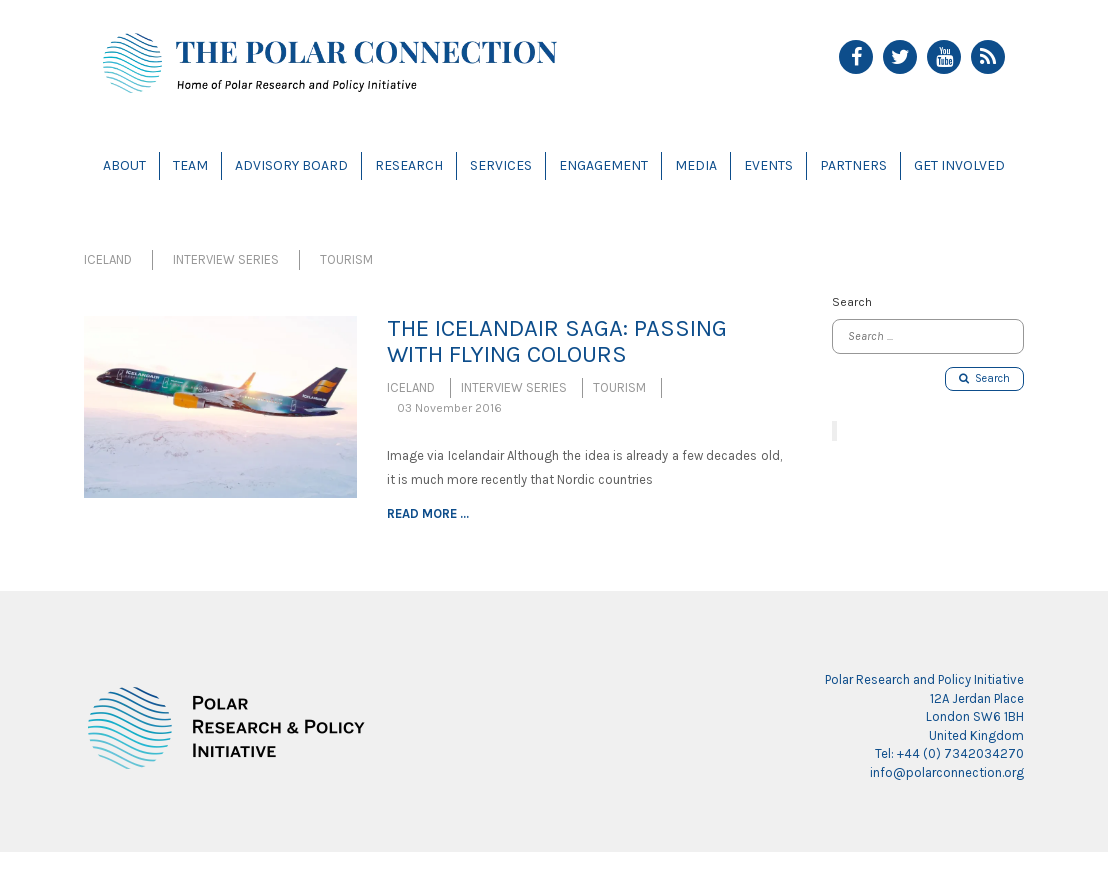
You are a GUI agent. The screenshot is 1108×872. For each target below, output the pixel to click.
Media (696, 165)
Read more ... (428, 513)
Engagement (603, 165)
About (124, 165)
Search (984, 378)
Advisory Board (291, 165)
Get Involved (959, 165)
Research (409, 165)
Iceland (108, 259)
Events (768, 165)
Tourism (346, 259)
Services (501, 165)
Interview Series (226, 259)
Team (190, 165)
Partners (853, 165)
